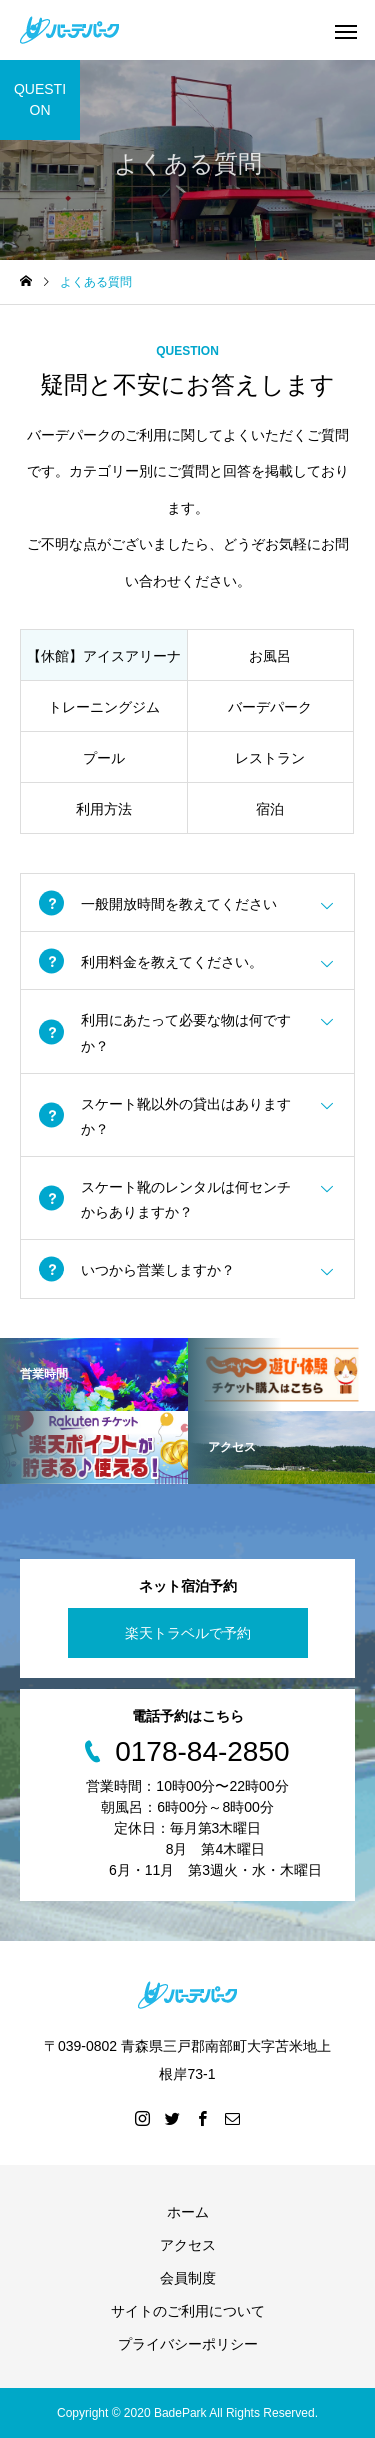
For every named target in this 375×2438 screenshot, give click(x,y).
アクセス (188, 2245)
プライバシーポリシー (188, 2344)
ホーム (188, 2212)
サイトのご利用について (188, 2311)
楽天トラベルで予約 (188, 1633)
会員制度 (188, 2278)
